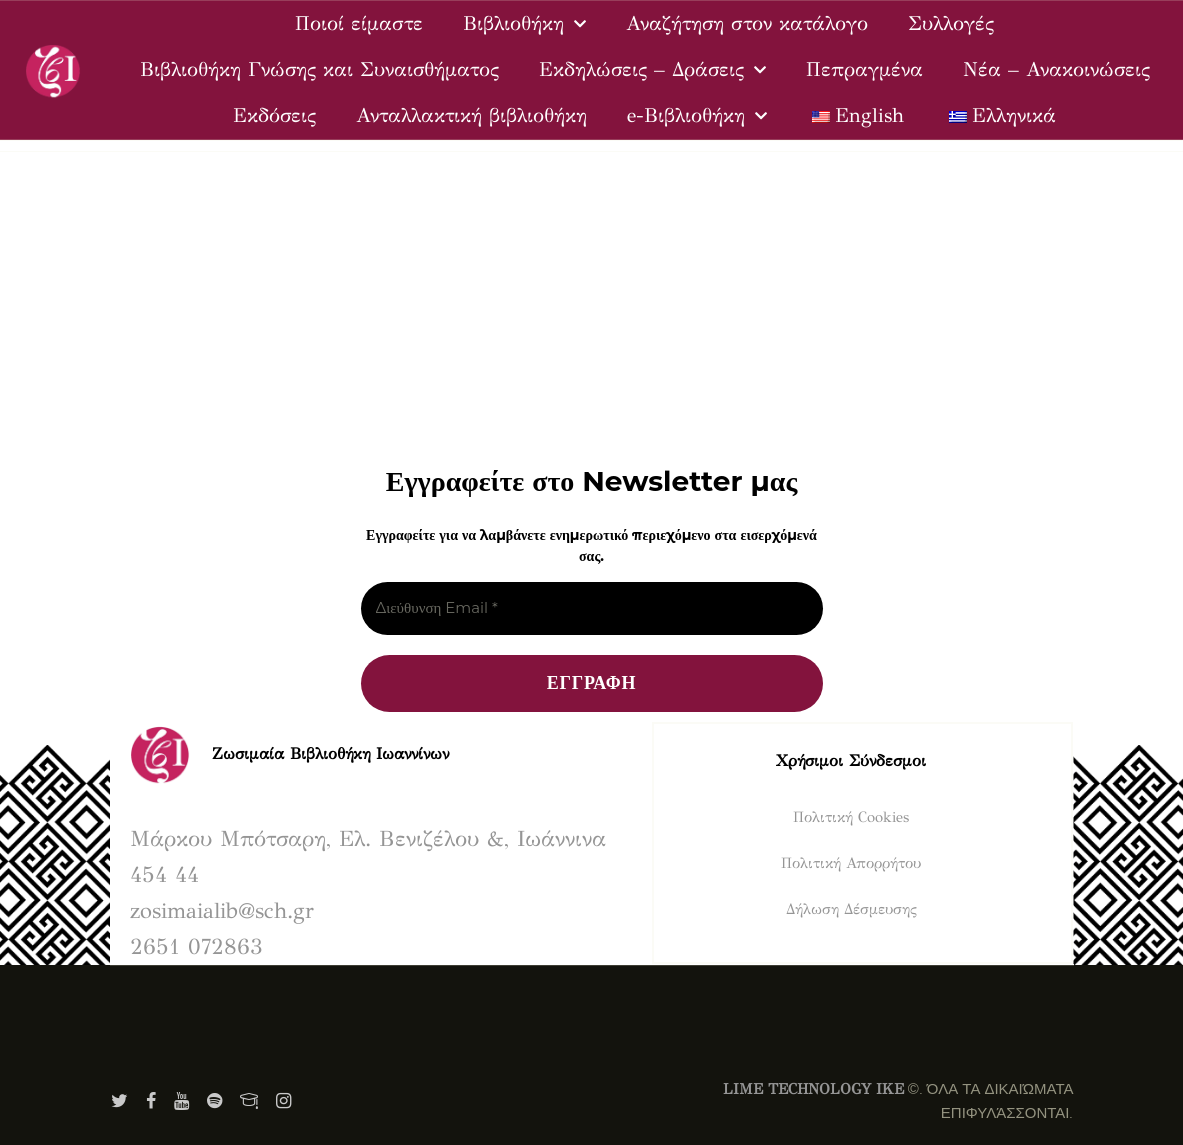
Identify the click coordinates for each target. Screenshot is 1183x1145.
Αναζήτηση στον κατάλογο (747, 23)
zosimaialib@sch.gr (222, 910)
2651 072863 (196, 946)
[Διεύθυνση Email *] (592, 608)
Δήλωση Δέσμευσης (851, 909)
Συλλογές (951, 23)
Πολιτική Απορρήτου (851, 863)
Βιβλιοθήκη (524, 24)
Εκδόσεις (274, 115)
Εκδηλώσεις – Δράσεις (652, 70)
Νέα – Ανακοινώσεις (1056, 69)
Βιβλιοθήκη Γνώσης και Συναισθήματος (319, 69)
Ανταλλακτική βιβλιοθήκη (471, 115)
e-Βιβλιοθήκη (697, 116)
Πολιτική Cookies (851, 817)
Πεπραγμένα (864, 69)
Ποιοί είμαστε (359, 23)
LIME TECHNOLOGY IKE (813, 1089)
